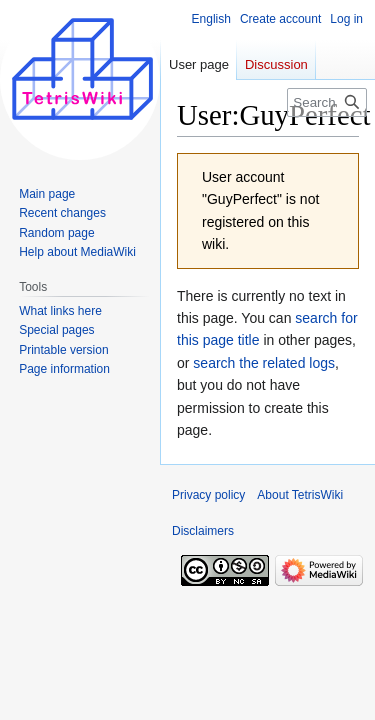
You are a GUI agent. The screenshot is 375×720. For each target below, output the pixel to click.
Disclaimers (203, 531)
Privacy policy (208, 495)
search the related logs (264, 363)
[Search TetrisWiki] (327, 102)
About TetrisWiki (300, 495)
